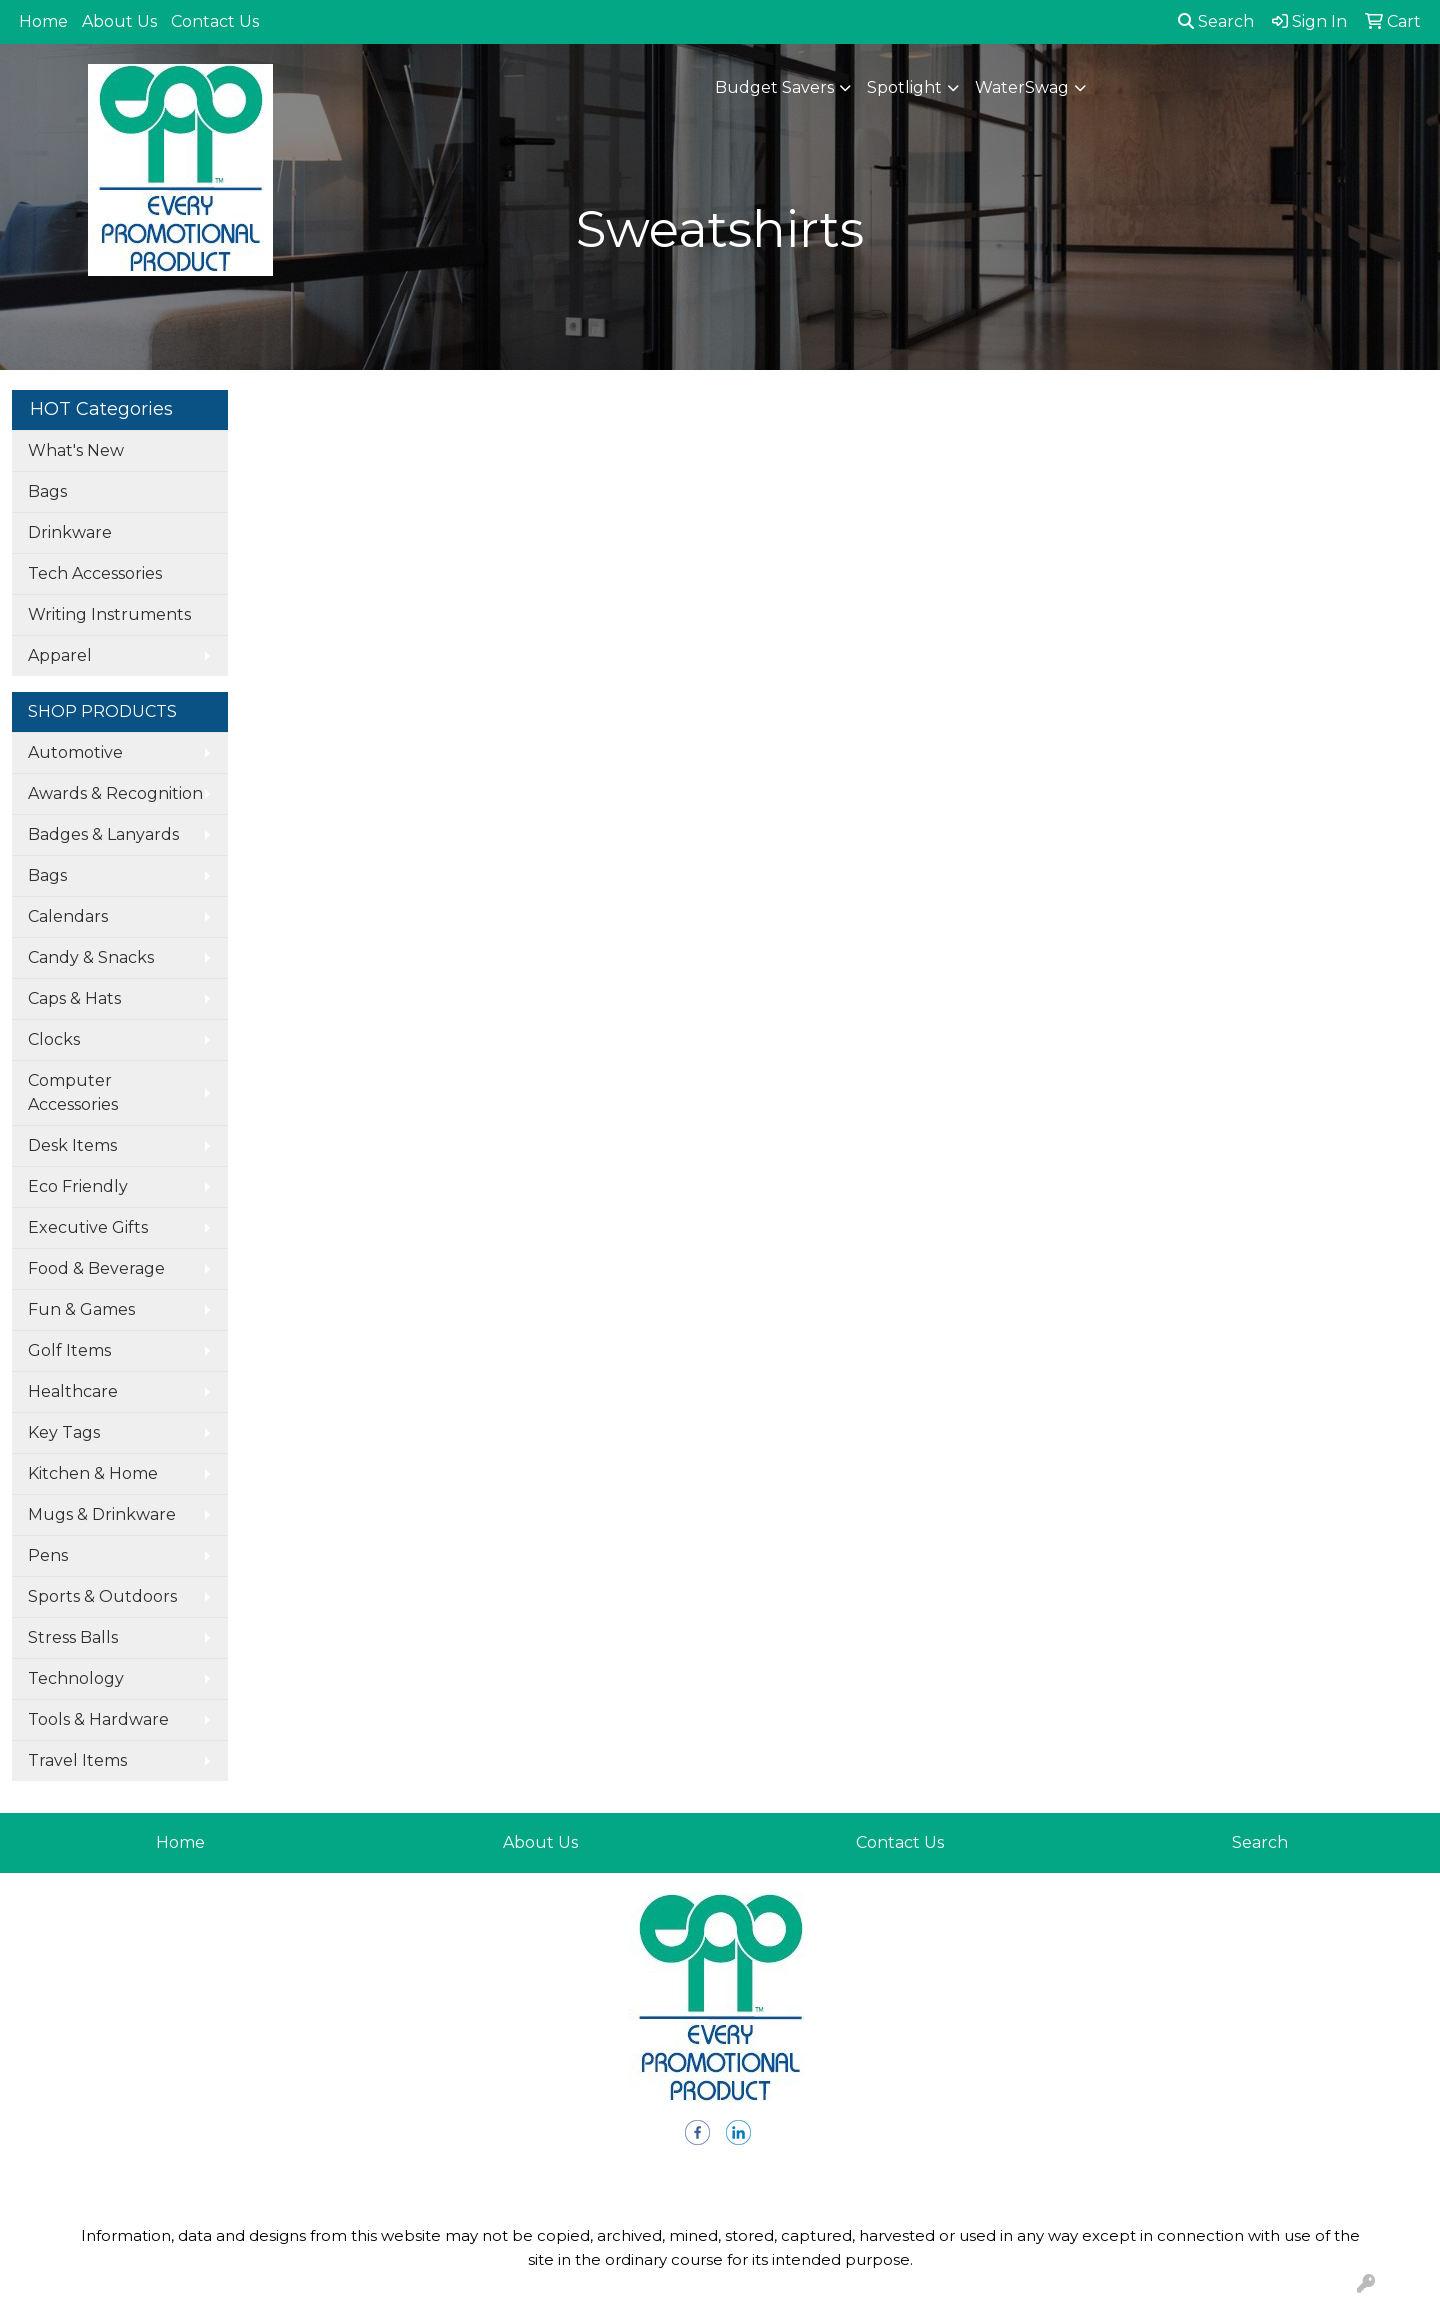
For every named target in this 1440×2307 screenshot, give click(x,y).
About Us (119, 21)
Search (1216, 21)
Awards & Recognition (115, 793)
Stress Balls (73, 1637)
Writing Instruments (109, 614)
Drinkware (70, 532)
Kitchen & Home (93, 1473)
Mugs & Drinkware (102, 1514)
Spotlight (904, 87)
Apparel (60, 655)
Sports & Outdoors (102, 1596)
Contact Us (215, 21)
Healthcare (73, 1391)
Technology (76, 1678)
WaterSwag (1022, 87)
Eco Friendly (78, 1186)
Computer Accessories (73, 1092)
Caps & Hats (74, 998)
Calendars (68, 916)
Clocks (54, 1039)
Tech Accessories (95, 573)
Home (43, 21)
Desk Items (72, 1145)
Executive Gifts (88, 1227)
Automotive (75, 752)
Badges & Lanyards (103, 834)
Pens (48, 1555)
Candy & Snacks (91, 957)
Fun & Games (81, 1309)
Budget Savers (774, 87)
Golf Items (69, 1350)
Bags (47, 491)
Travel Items (77, 1760)
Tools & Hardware (98, 1719)
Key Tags (64, 1432)
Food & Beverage (96, 1268)
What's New (76, 450)
